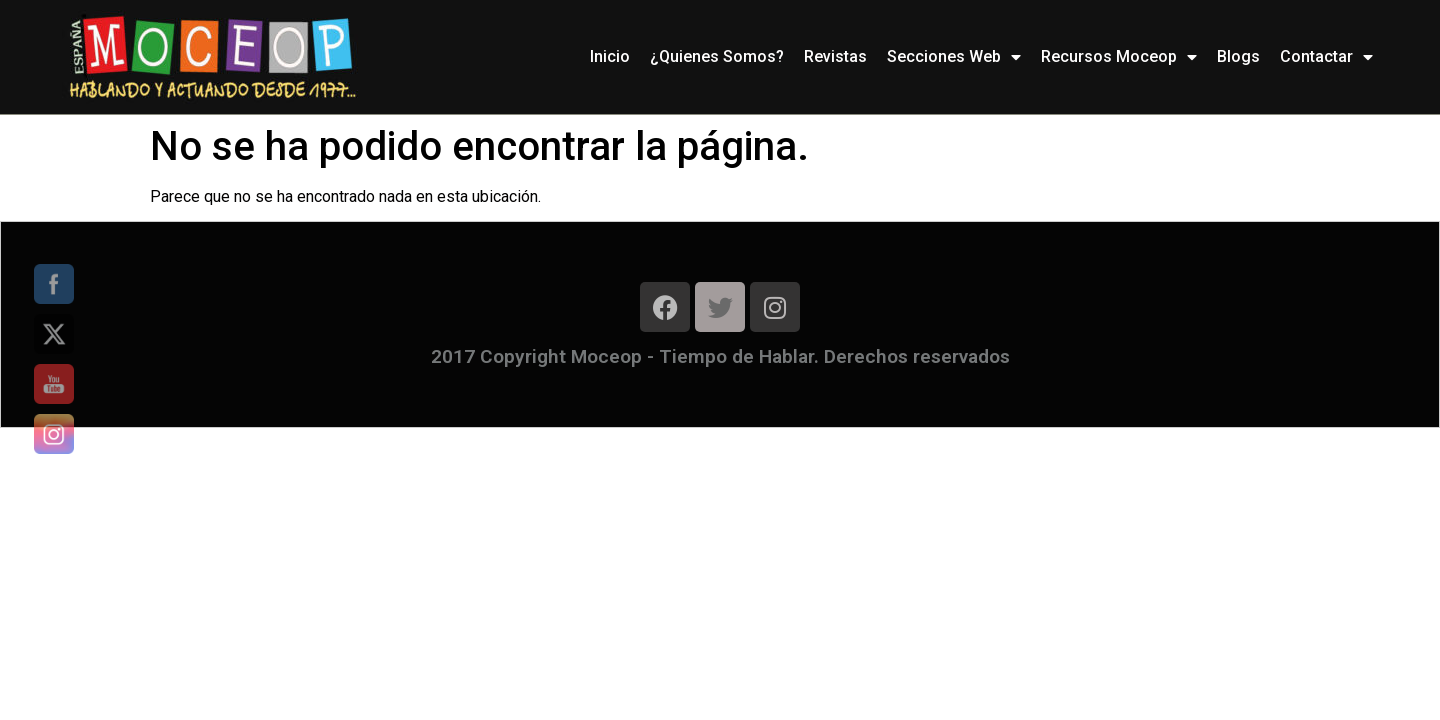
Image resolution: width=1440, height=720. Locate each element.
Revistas (835, 56)
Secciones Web (954, 57)
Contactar (1326, 57)
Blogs (1238, 56)
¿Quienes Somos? (717, 56)
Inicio (610, 56)
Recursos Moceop (1119, 57)
